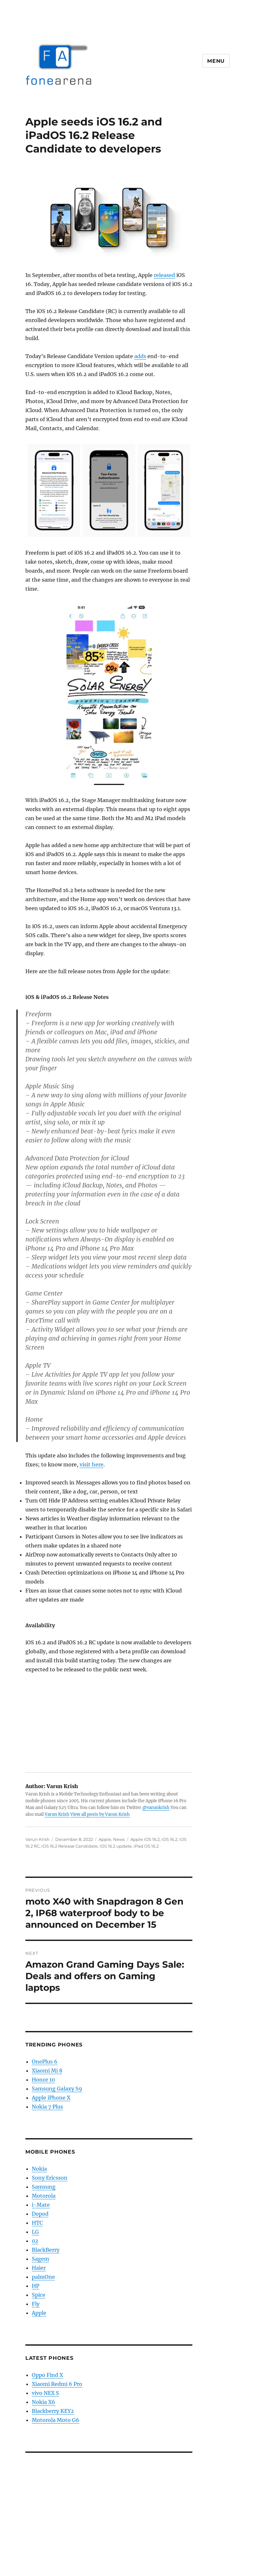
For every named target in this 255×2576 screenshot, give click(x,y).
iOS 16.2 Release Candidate (69, 1846)
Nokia (39, 2168)
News (119, 1839)
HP (35, 2286)
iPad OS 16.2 (146, 1846)
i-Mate (41, 2205)
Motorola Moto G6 (55, 2420)
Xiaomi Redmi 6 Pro (57, 2384)
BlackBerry (45, 2250)
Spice (38, 2295)
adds (140, 356)
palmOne (43, 2277)
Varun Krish (57, 1814)
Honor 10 (43, 2079)
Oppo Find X (47, 2375)
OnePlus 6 (44, 2061)
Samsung (44, 2187)
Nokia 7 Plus (47, 2106)
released (164, 275)
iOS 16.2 (169, 1839)
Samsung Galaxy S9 (57, 2088)
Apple (105, 1839)
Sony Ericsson (49, 2177)
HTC (37, 2223)
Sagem (40, 2259)
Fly (36, 2304)
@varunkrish (156, 1807)
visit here (91, 1464)
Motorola (44, 2196)
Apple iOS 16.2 (145, 1839)
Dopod (40, 2214)
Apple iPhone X (51, 2097)
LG (35, 2232)
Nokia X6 (43, 2402)
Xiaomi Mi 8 (47, 2070)
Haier (39, 2268)
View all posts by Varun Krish (100, 1814)
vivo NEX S (45, 2393)
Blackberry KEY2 (53, 2411)
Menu (216, 61)
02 (35, 2241)
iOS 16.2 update (116, 1846)
